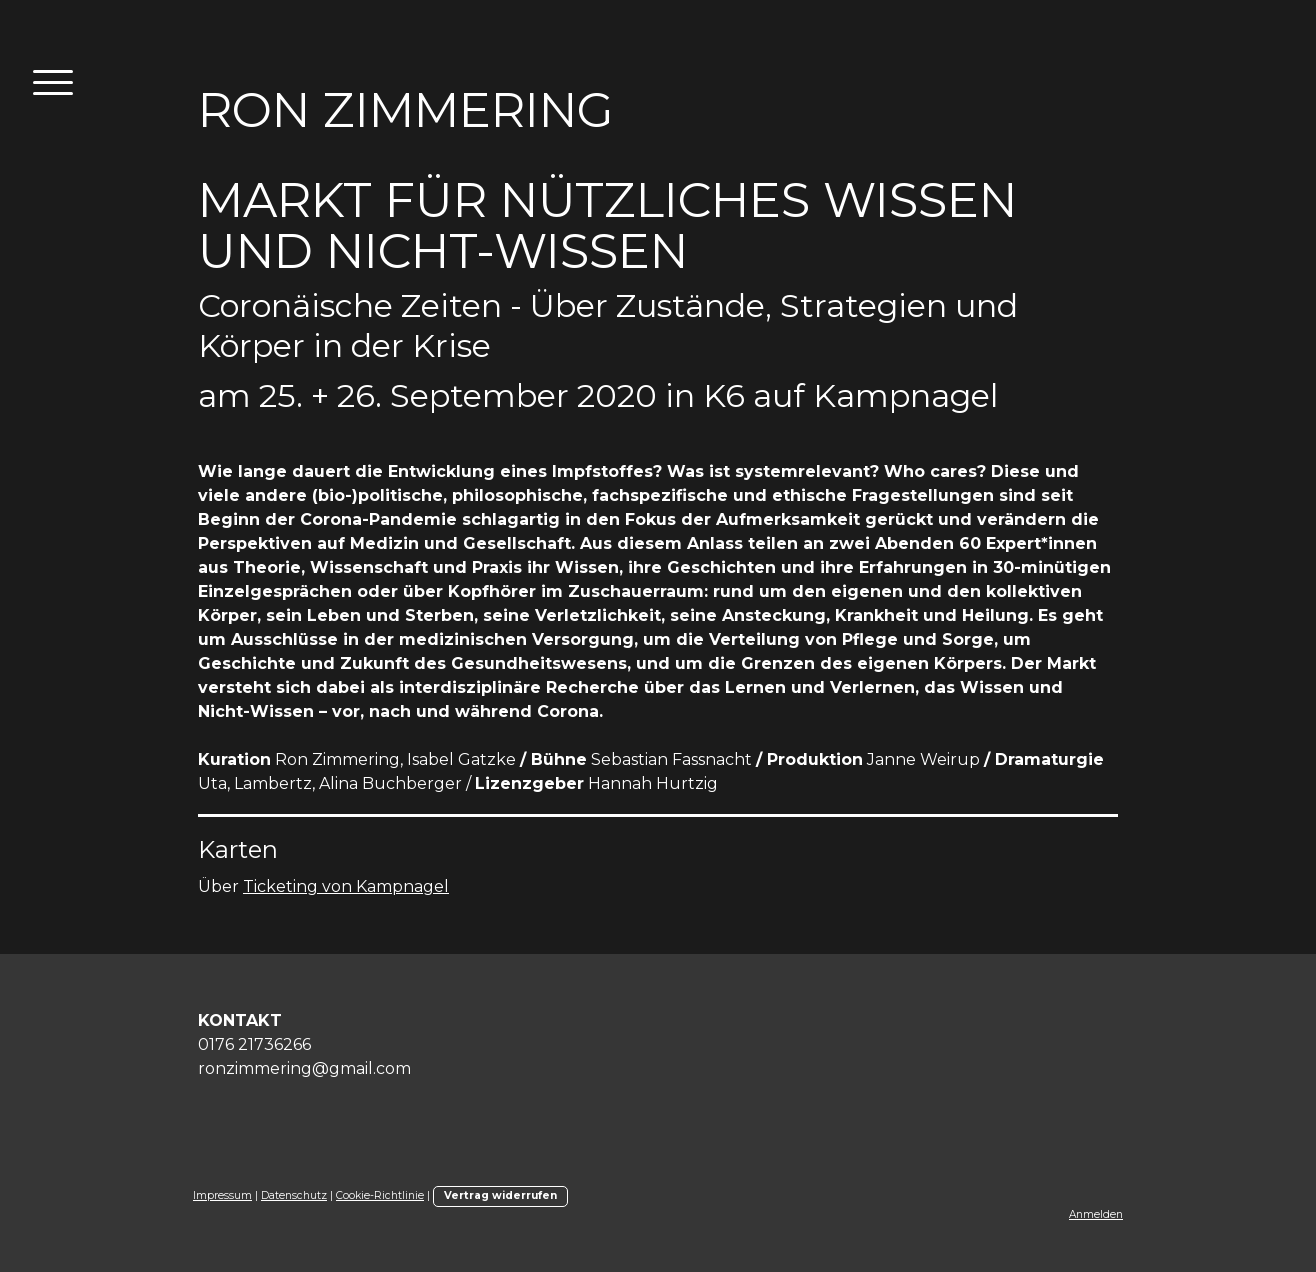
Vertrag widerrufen (500, 1195)
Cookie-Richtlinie (380, 1195)
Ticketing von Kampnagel (346, 886)
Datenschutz (294, 1195)
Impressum (222, 1195)
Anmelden (1096, 1214)
